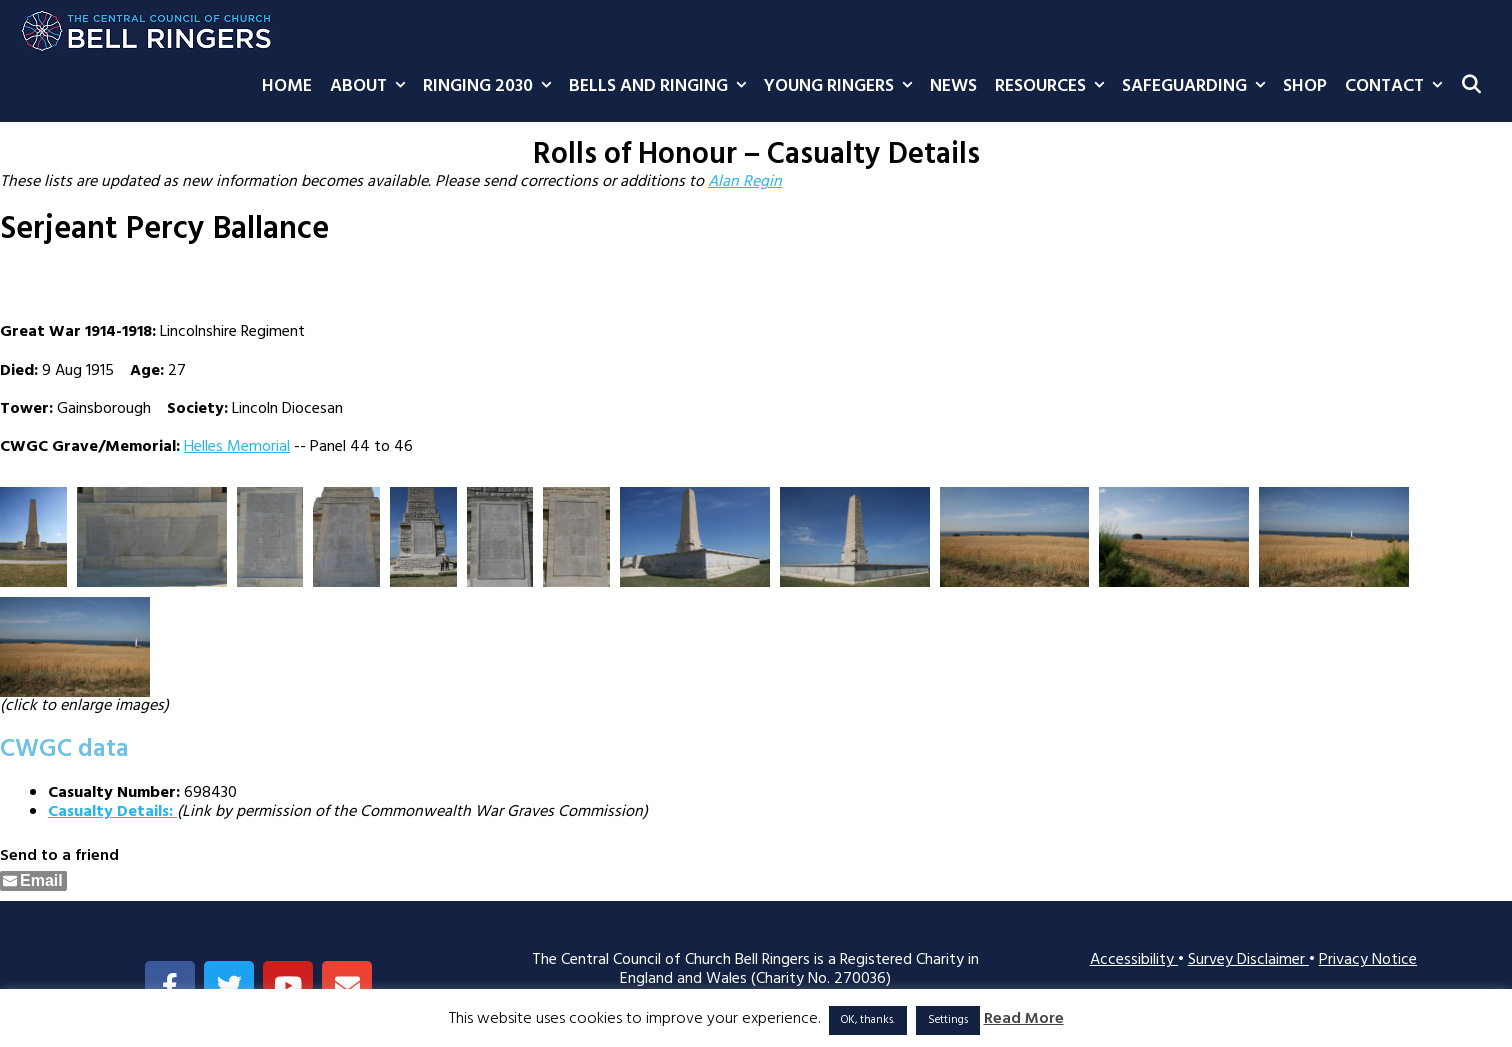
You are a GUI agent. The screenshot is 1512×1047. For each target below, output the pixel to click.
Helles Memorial (237, 447)
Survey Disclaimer (1248, 960)
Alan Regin (745, 182)
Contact (1398, 87)
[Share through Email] (33, 881)
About (372, 87)
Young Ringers (842, 87)
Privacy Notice (1368, 960)
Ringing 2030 (491, 87)
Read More (1024, 1019)
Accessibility (1134, 960)
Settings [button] (948, 1020)
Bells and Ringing (662, 87)
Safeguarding (1198, 87)
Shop (1305, 86)
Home (287, 86)
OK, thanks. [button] (868, 1020)
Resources (1054, 87)
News (953, 86)
